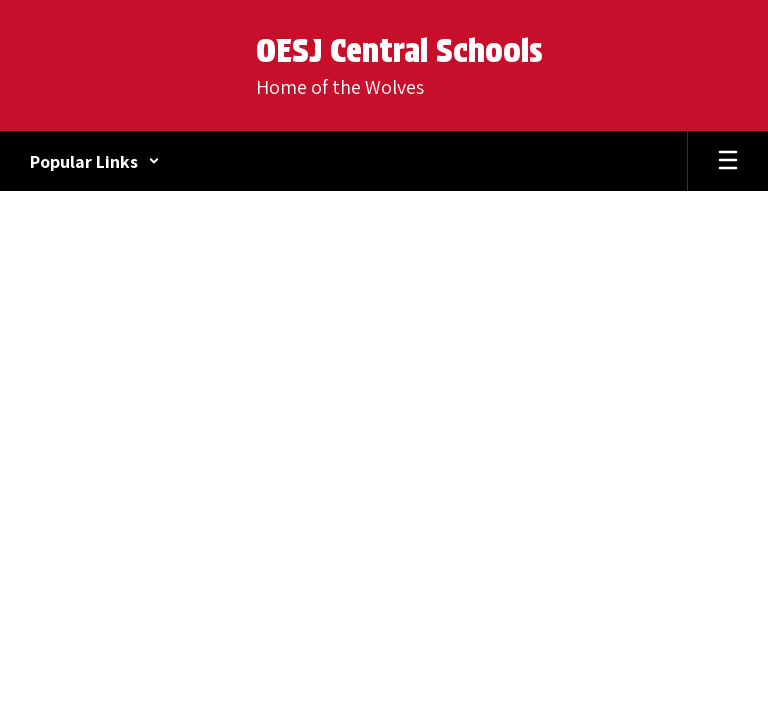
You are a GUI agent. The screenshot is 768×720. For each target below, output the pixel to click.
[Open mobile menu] (728, 161)
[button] (95, 161)
